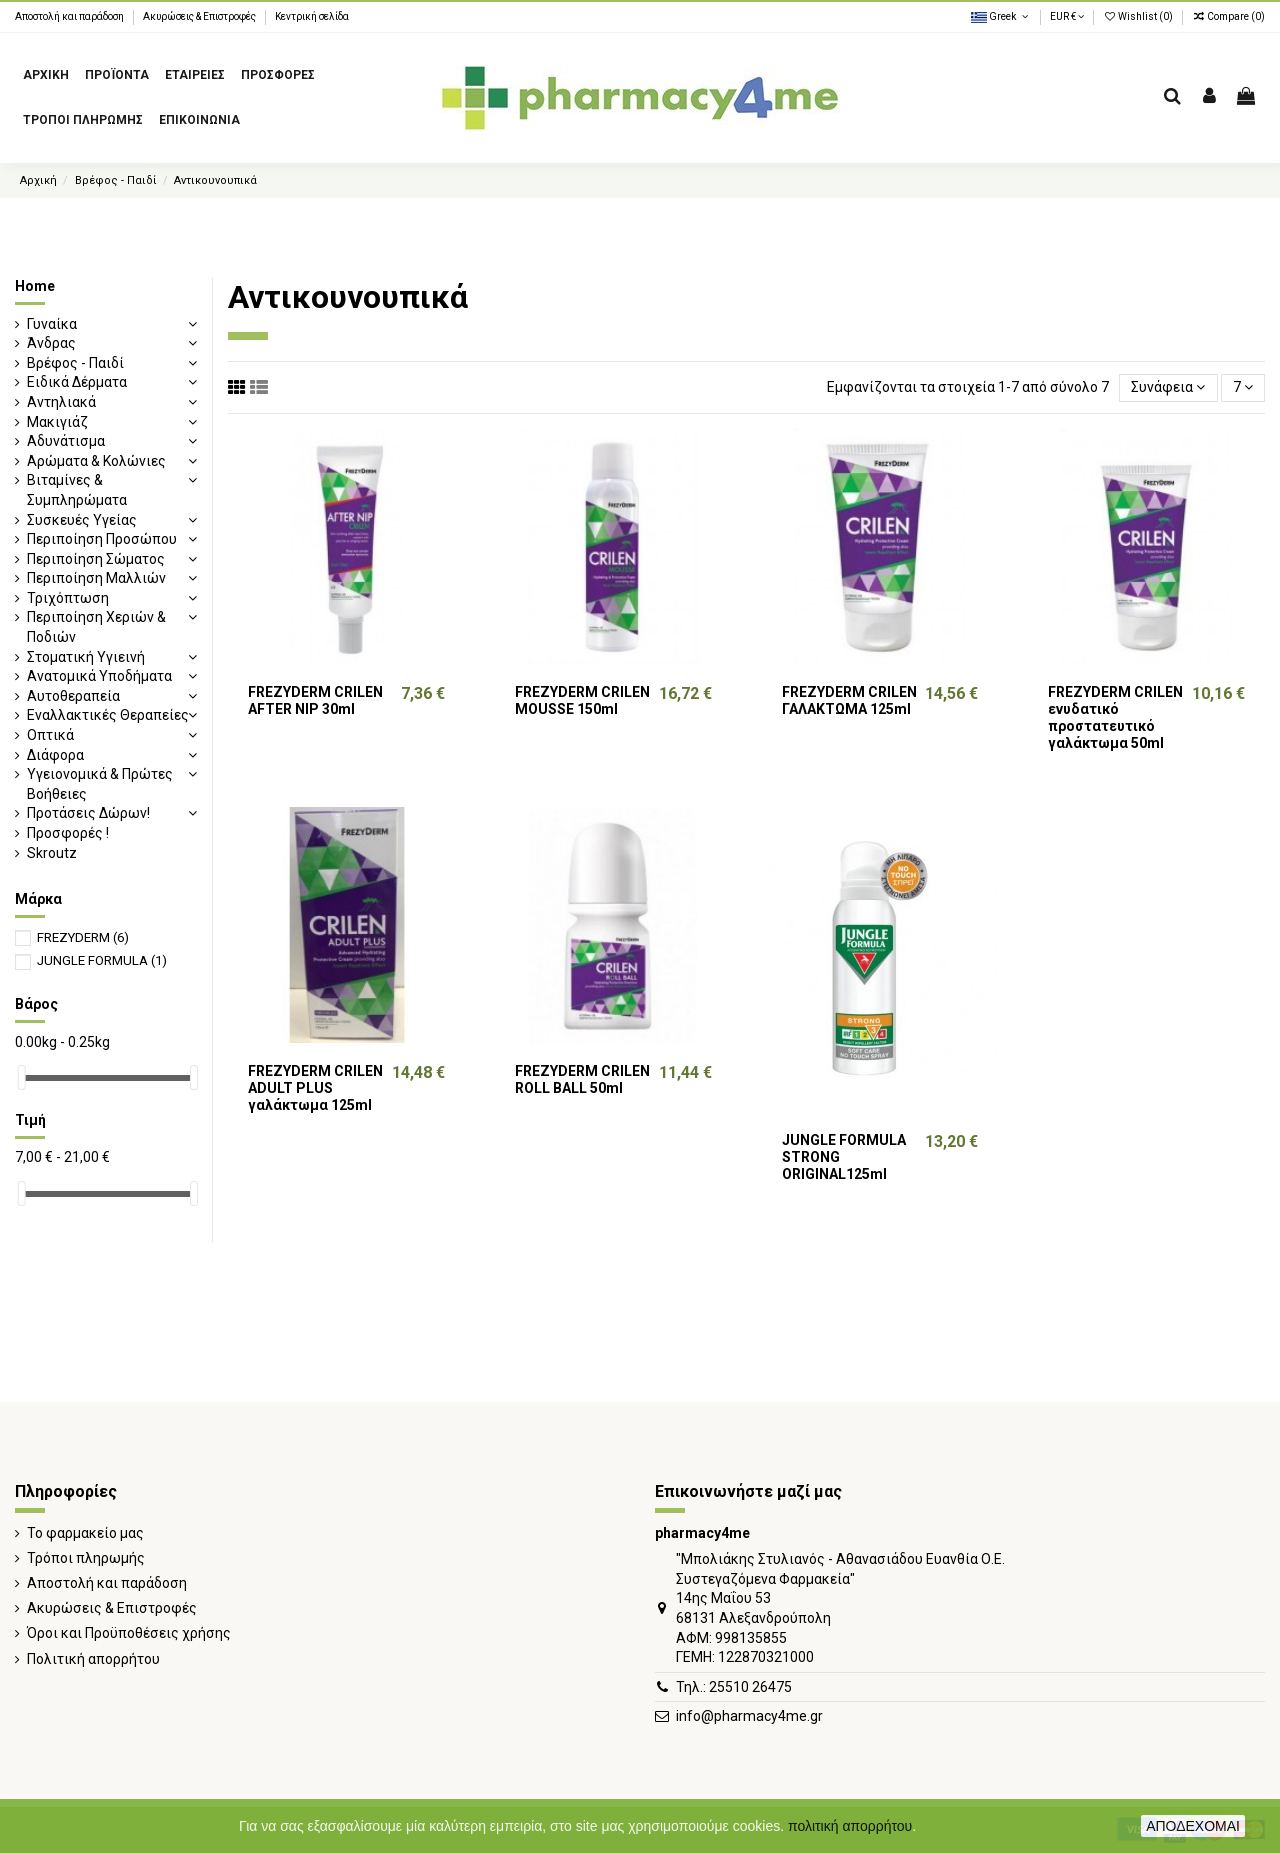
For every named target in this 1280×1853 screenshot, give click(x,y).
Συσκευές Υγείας (82, 520)
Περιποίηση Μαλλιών (96, 578)
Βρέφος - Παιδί (75, 363)
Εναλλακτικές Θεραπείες (108, 715)
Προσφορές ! (68, 833)
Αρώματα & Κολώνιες (96, 461)
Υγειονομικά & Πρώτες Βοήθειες (100, 784)
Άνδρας (51, 343)
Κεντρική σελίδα (312, 16)
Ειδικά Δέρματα (77, 382)
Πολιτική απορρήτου (93, 1659)
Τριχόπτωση (68, 598)
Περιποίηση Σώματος (96, 559)
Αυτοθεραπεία (73, 696)
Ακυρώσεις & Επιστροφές (200, 16)
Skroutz (52, 853)
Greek (1001, 16)
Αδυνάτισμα (66, 441)
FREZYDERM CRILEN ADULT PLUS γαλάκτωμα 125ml (315, 1088)
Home (35, 286)
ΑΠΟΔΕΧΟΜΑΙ (1193, 1826)
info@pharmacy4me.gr (749, 1716)
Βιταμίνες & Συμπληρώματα (77, 490)
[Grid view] (237, 387)
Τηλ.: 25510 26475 (734, 1687)
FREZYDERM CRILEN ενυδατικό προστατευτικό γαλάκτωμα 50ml (1115, 717)
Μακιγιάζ (57, 422)
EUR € (1067, 16)
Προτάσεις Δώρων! (88, 813)
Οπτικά (50, 735)
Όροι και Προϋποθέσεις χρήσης (129, 1633)
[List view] (259, 387)
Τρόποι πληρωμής (86, 1558)
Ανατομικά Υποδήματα (99, 676)
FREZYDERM (83, 937)
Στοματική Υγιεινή (86, 657)
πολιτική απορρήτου (850, 1826)
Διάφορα (55, 755)
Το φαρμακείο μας (85, 1533)
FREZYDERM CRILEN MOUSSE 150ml (582, 700)
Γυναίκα (52, 324)
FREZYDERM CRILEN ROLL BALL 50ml (582, 1079)
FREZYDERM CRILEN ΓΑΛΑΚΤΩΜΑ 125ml (849, 700)
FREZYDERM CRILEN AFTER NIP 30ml (315, 700)
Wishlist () (1139, 16)
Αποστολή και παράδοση (70, 16)
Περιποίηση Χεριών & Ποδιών (96, 627)
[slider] (22, 1077)
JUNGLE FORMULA (102, 960)
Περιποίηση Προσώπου (102, 539)
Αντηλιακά (61, 402)
